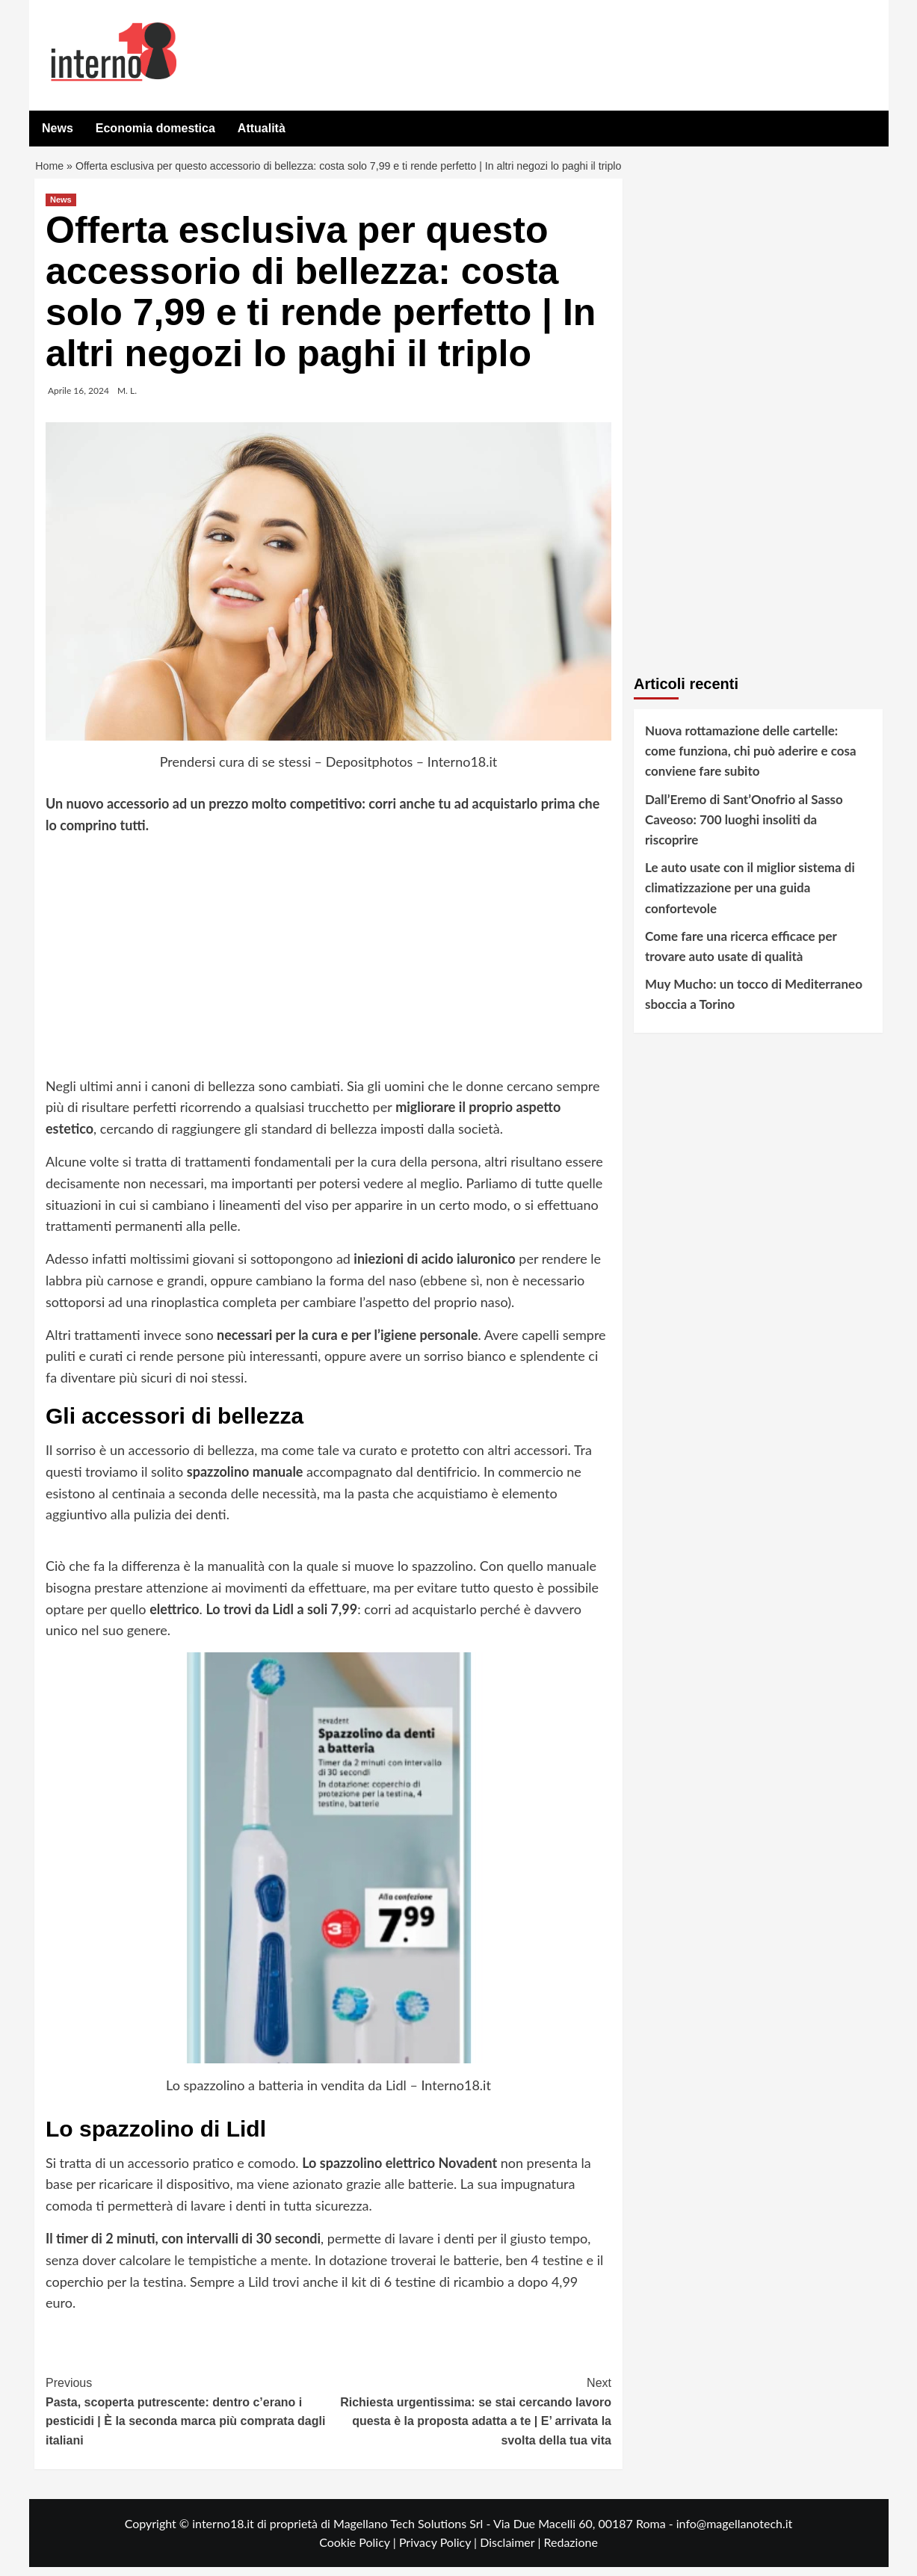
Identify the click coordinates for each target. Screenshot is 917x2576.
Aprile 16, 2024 (78, 399)
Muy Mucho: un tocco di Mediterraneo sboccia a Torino (753, 1003)
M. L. (127, 399)
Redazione (570, 2551)
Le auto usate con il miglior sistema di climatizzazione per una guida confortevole (750, 896)
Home (50, 170)
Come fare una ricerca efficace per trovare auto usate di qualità (741, 955)
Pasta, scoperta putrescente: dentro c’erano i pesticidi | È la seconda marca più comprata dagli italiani (187, 2419)
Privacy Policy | (439, 2551)
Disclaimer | (511, 2551)
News (57, 128)
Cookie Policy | (359, 2551)
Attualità (261, 128)
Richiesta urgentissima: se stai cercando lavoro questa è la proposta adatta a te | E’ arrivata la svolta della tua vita (470, 2419)
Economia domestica (155, 128)
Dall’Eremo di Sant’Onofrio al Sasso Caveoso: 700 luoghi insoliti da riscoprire (744, 828)
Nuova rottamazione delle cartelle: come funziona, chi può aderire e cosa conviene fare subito (750, 760)
